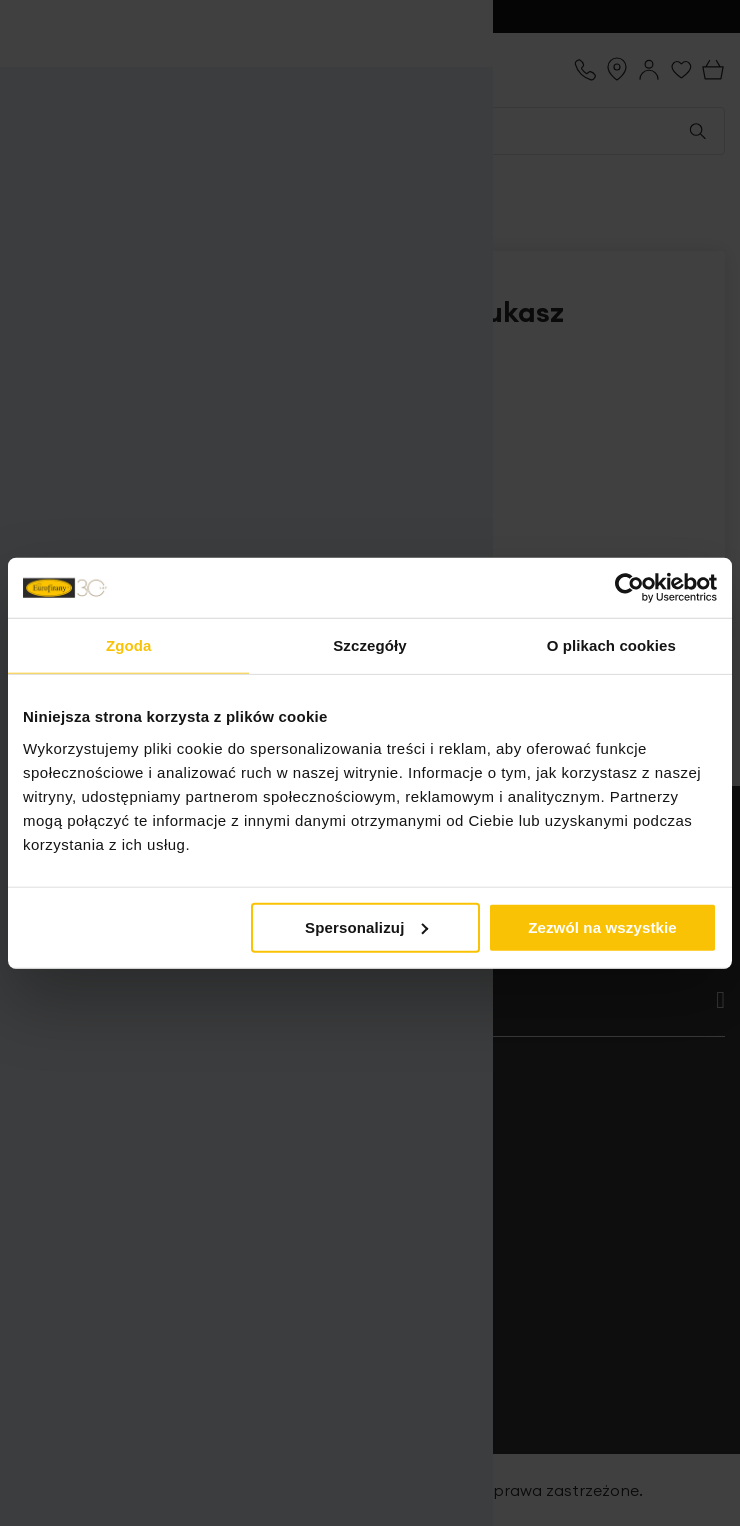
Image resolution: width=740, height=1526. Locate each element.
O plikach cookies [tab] (611, 645)
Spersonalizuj (367, 926)
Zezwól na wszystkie (602, 926)
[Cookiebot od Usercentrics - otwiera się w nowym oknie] (629, 588)
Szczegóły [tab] (369, 645)
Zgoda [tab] (129, 645)
